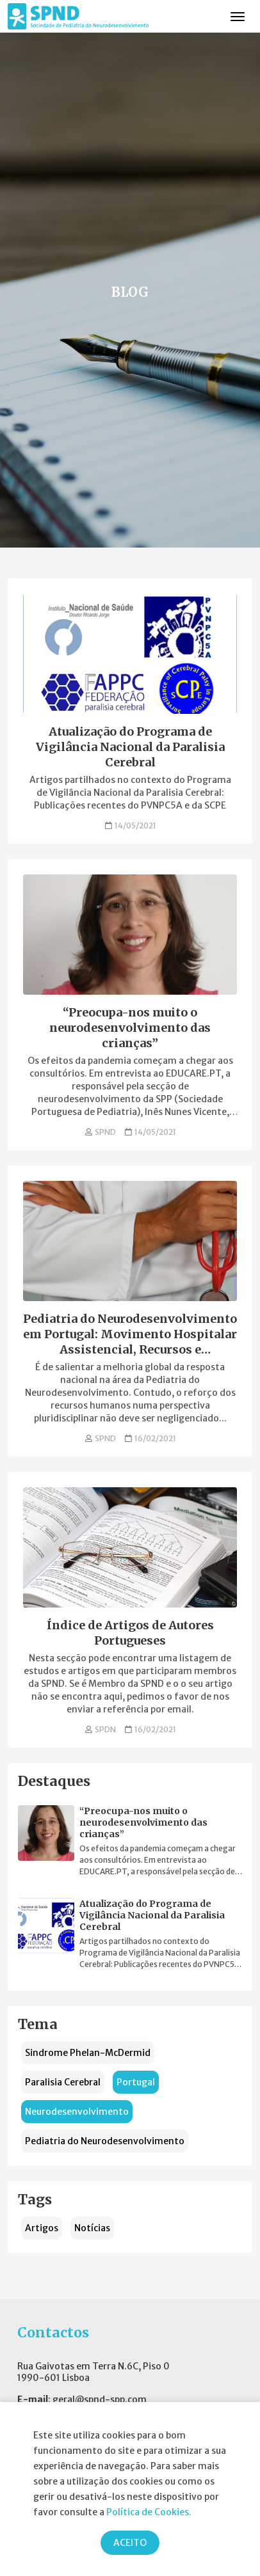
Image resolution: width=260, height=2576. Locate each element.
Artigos (41, 2228)
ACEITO (130, 2542)
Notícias (92, 2228)
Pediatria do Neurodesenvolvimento (104, 2141)
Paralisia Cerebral (63, 2082)
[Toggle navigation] (237, 17)
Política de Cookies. (148, 2512)
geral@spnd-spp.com (100, 2399)
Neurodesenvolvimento (77, 2111)
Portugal (136, 2082)
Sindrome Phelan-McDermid (87, 2052)
